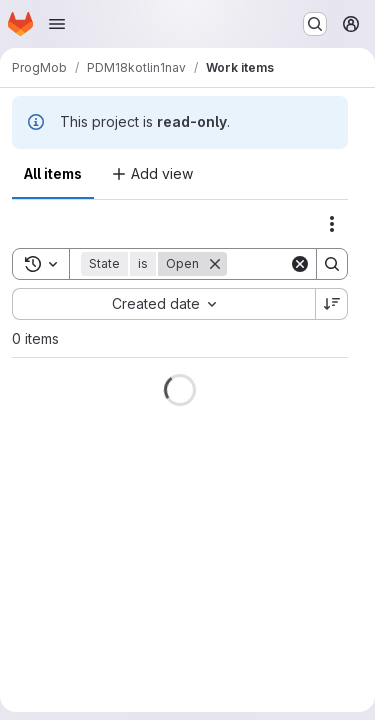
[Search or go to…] (315, 24)
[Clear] (300, 264)
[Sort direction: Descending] (332, 304)
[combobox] (163, 304)
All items (53, 173)
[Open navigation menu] (57, 24)
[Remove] (215, 264)
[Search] (332, 264)
